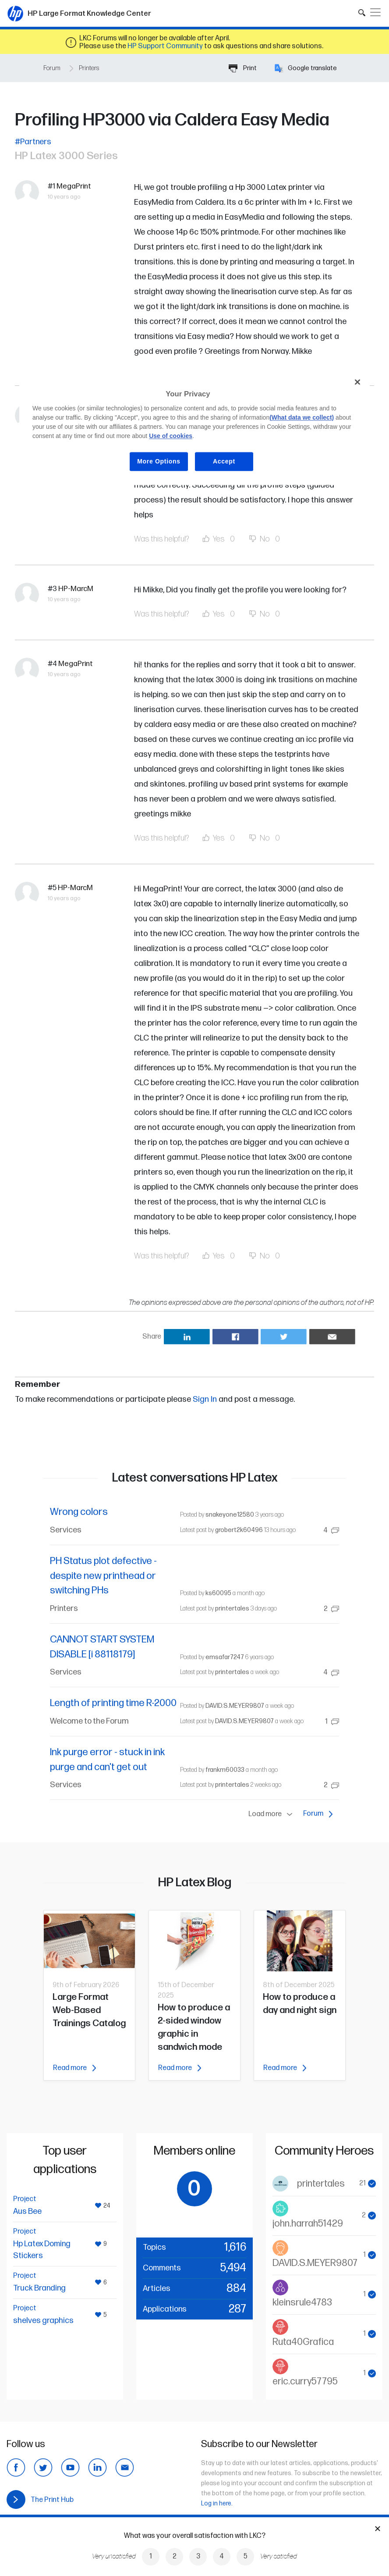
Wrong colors (79, 1512)
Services (65, 1530)
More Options (158, 461)
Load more (272, 1814)
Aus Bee (27, 2211)
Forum (51, 68)
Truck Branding (39, 2288)
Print (243, 68)
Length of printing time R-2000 (113, 1703)
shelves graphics (43, 2320)
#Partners (33, 141)
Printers (89, 68)
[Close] (357, 382)
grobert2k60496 (239, 1530)
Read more (74, 2068)
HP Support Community (165, 46)
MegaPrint (74, 186)
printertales (232, 1608)
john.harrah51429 (307, 2224)
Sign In (205, 1399)
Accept (224, 461)
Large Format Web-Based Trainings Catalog (89, 2010)
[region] (194, 428)
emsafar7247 (224, 1657)
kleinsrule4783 (302, 2303)
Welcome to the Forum (89, 1721)
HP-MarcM (75, 588)
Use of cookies (170, 435)
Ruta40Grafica (303, 2342)
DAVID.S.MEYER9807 (234, 1706)
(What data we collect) (301, 417)
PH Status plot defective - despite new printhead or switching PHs (103, 1575)
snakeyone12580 (229, 1514)
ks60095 (218, 1593)
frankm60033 (224, 1770)
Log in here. (217, 2503)
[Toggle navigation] (375, 12)
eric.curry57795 (305, 2381)
